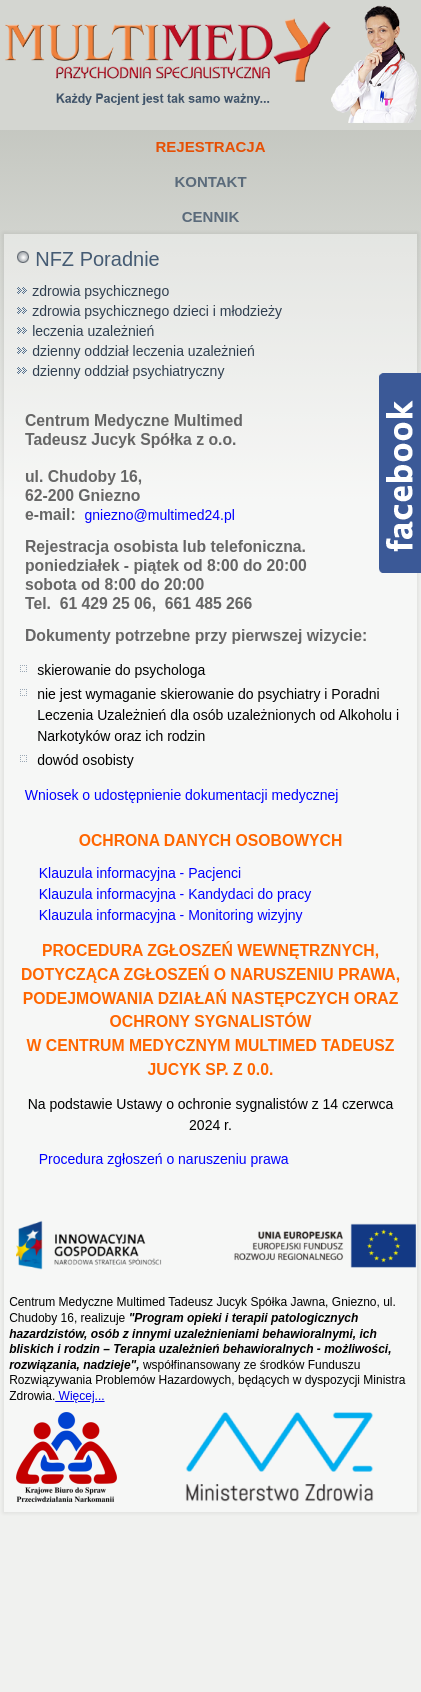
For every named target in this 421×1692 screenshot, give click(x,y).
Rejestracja (210, 146)
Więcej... (79, 1396)
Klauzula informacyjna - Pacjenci (138, 873)
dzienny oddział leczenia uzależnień (143, 351)
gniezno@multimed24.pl (159, 515)
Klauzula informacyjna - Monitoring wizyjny (169, 915)
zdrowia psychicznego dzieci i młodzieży (157, 311)
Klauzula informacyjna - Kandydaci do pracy (173, 894)
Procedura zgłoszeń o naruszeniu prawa (162, 1159)
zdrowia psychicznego (100, 291)
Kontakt (210, 181)
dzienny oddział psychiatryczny (128, 371)
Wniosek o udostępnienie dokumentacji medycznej (180, 795)
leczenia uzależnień (93, 331)
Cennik (211, 216)
